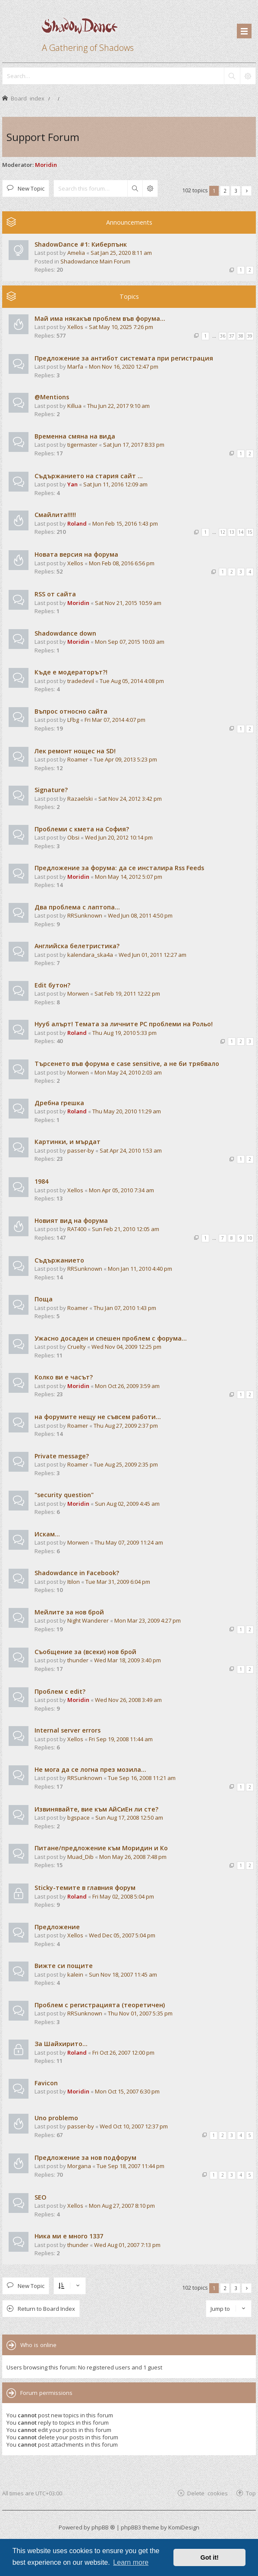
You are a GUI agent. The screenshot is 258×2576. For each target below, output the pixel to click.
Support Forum (42, 137)
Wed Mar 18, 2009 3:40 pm (127, 1660)
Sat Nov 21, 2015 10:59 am (128, 603)
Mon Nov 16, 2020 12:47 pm (123, 366)
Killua (74, 406)
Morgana (79, 2166)
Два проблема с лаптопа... (77, 907)
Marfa (75, 366)
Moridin (46, 165)
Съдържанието (59, 1260)
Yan (72, 484)
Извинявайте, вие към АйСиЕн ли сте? (96, 1809)
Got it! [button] (210, 2557)
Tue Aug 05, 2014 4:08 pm (132, 681)
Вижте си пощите (64, 1966)
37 (231, 336)
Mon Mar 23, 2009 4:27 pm (147, 1620)
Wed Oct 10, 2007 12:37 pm (134, 2126)
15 (249, 532)
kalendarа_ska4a (90, 955)
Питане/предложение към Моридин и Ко (101, 1848)
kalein (75, 1974)
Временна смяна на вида (75, 436)
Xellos (75, 327)
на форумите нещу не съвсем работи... (98, 1417)
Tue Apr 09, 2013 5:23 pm (125, 759)
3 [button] (235, 190)
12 (222, 532)
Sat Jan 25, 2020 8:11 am (121, 253)
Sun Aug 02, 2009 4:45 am (127, 1503)
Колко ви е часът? (64, 1377)
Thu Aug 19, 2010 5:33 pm (124, 1033)
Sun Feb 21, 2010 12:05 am (125, 1229)
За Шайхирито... (61, 2044)
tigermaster (82, 444)
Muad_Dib (80, 1857)
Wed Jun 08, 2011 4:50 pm (140, 915)
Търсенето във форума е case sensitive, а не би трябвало (127, 1063)
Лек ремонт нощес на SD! (75, 751)
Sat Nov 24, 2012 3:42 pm (130, 798)
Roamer (77, 759)
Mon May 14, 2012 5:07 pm (128, 877)
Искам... (47, 1534)
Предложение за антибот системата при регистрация (124, 358)
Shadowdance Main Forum (95, 261)
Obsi (73, 837)
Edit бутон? (52, 985)
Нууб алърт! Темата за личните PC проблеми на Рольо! (124, 1024)
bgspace (78, 1817)
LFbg (73, 720)
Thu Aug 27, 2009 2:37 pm (126, 1425)
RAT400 (76, 1229)
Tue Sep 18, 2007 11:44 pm (130, 2166)
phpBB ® (103, 2527)
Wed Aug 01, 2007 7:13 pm (127, 2245)
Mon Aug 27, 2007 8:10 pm (122, 2205)
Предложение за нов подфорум (85, 2157)
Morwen (78, 993)
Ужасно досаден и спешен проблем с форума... (111, 1338)
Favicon (46, 2083)
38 (240, 336)
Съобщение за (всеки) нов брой (85, 1652)
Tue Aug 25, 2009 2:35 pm (126, 1464)
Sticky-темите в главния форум (85, 1887)
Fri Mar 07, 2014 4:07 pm (115, 720)
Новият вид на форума (71, 1220)
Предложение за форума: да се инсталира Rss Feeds (119, 868)
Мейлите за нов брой (69, 1612)
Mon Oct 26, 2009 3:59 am (127, 1386)
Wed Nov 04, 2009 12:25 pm (126, 1347)
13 (231, 532)
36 (222, 336)
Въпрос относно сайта (71, 711)
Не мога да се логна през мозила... (90, 1769)
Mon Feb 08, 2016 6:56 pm (121, 563)
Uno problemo (56, 2118)
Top (251, 2493)
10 (249, 1238)
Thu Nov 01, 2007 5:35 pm (140, 2013)
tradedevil (80, 681)
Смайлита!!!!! (55, 515)
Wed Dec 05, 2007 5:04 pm (122, 1935)
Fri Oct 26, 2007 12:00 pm (123, 2052)
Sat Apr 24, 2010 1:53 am (131, 1150)
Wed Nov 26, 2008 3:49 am (128, 1700)
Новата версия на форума (76, 554)
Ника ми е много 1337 (69, 2236)
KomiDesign (183, 2527)
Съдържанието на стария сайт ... (89, 476)
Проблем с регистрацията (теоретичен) (100, 2005)
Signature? (51, 790)
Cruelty (76, 1347)
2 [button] (225, 190)
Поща (44, 1299)
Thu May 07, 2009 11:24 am (128, 1542)
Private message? (62, 1456)
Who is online (38, 2345)
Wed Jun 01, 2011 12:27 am (152, 955)
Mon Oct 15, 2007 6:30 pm (127, 2091)
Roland (77, 523)
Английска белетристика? (77, 946)
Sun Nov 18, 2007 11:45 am (123, 1974)
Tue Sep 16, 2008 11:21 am (142, 1778)
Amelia (76, 253)
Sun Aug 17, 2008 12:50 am (129, 1817)
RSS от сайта (55, 594)
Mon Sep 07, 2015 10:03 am (129, 642)
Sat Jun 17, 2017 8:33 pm (133, 444)
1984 (41, 1181)
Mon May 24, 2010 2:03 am (128, 1072)
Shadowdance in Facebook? (77, 1573)
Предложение (57, 1927)
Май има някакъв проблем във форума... (100, 318)
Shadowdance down (65, 633)
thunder (77, 1660)
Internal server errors (68, 1730)
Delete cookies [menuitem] (207, 2493)
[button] (247, 191)
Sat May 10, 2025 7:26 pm (121, 327)
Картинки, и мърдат (68, 1142)
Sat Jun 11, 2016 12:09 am (115, 484)
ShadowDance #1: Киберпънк (81, 244)
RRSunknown (84, 915)
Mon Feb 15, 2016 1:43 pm (125, 523)
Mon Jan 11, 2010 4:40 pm (140, 1268)
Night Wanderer (88, 1620)
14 (240, 532)
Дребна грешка (59, 1103)
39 (249, 336)
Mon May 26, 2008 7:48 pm (133, 1857)
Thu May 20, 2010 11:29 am (126, 1111)
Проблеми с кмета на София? (82, 829)
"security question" (64, 1495)
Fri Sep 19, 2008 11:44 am (121, 1739)
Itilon (73, 1582)
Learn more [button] (130, 2562)
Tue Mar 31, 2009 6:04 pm (117, 1582)
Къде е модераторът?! (71, 672)
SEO (41, 2197)
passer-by (80, 1150)
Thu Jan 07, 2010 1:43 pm (125, 1308)
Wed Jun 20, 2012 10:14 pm (119, 837)
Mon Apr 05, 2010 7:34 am (121, 1190)
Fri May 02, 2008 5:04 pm (123, 1896)
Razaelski (80, 798)
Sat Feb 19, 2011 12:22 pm (127, 993)
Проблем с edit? (60, 1691)
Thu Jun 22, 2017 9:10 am (118, 406)
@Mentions (52, 397)
